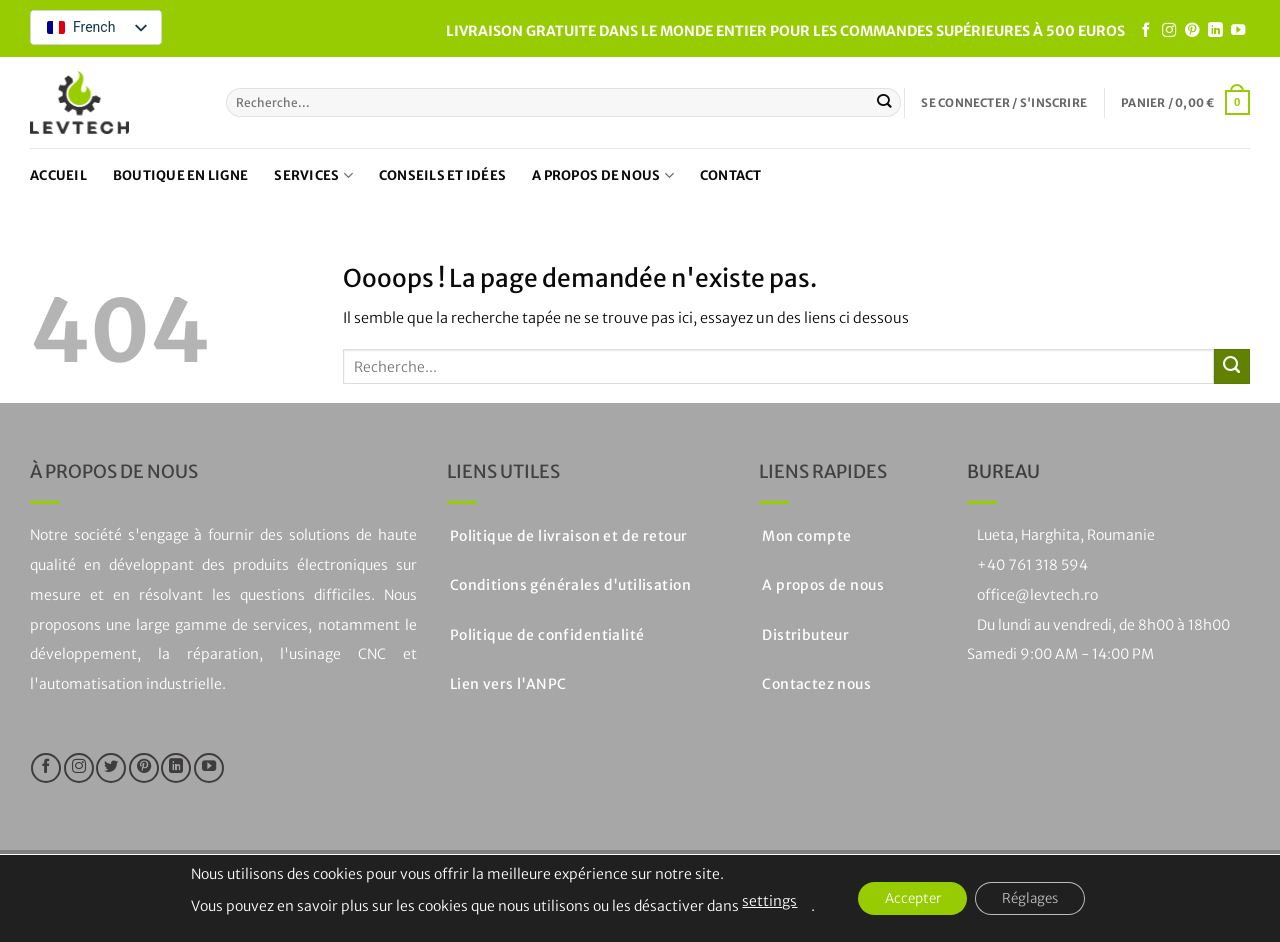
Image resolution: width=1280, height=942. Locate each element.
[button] (1004, 103)
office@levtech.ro (1037, 595)
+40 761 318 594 (1032, 565)
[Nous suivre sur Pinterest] (1192, 31)
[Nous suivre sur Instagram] (1169, 31)
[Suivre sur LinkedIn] (1215, 31)
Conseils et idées (442, 175)
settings (758, 901)
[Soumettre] (884, 102)
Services (313, 175)
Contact (731, 175)
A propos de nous (603, 175)
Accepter (907, 899)
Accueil (58, 175)
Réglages (1036, 899)
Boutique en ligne (180, 175)
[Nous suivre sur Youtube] (1238, 31)
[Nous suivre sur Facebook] (1146, 31)
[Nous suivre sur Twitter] (111, 768)
